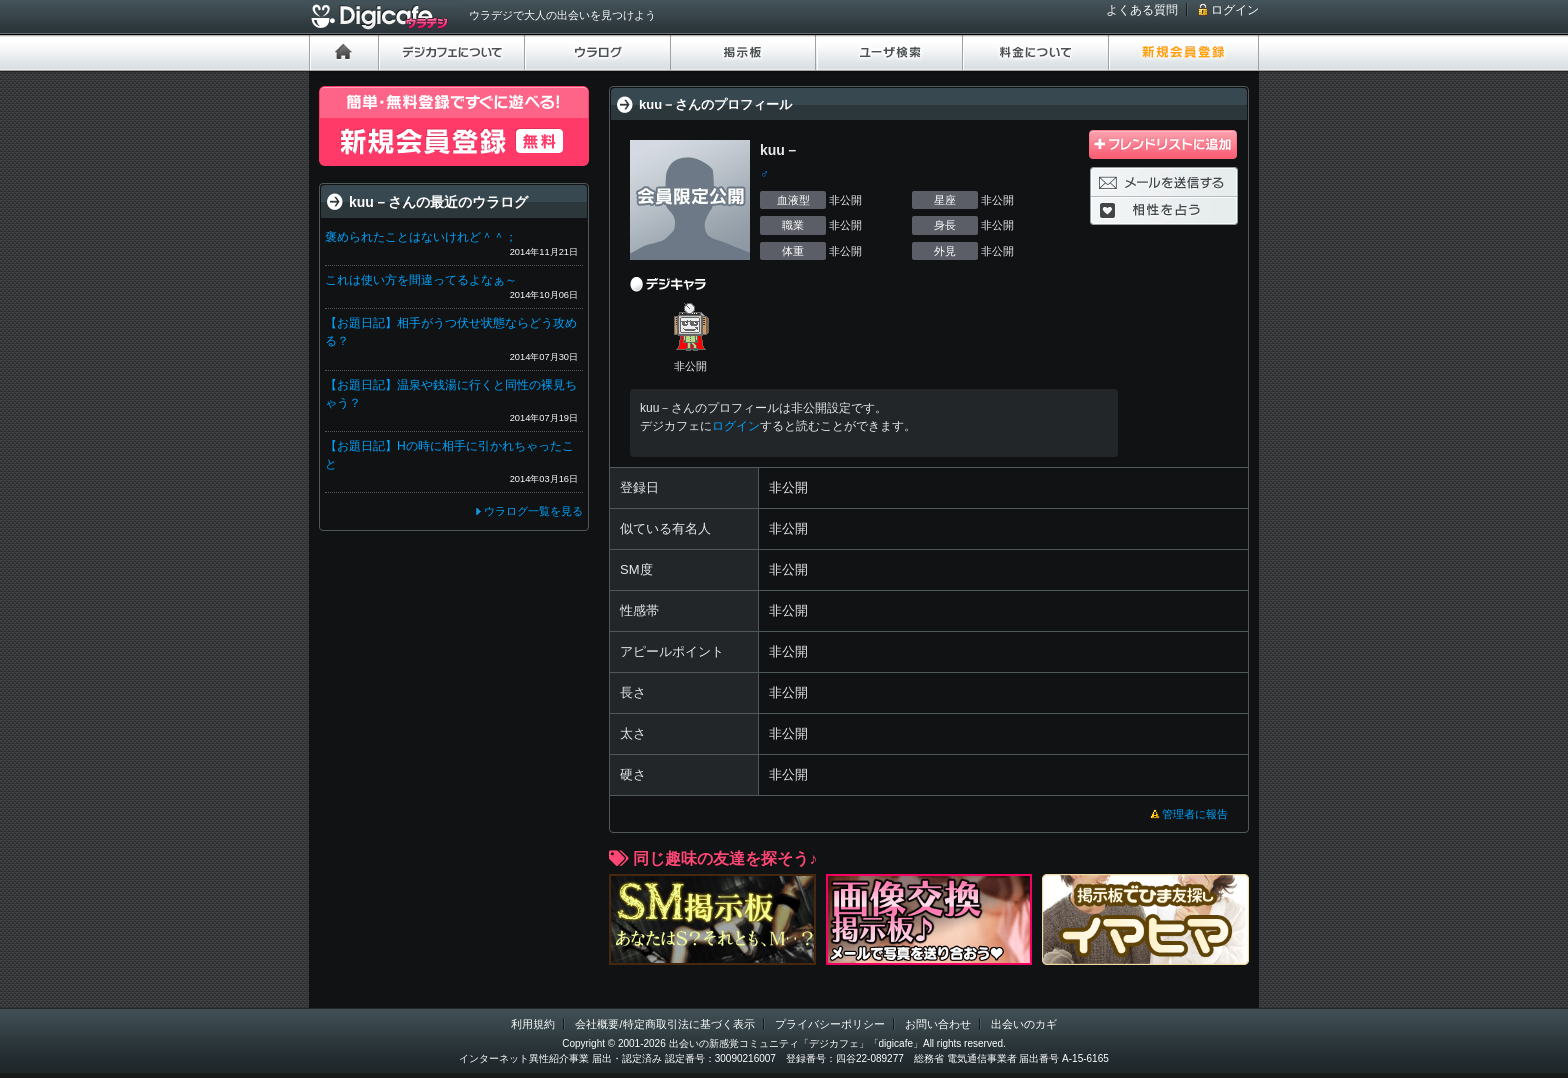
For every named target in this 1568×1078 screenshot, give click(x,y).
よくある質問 (1142, 10)
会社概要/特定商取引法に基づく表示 (664, 1024)
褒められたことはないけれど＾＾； (421, 237)
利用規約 (533, 1024)
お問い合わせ (938, 1024)
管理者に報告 (1195, 814)
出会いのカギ (1024, 1024)
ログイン (1235, 10)
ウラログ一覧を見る (533, 511)
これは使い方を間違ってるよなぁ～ (421, 280)
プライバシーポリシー (830, 1024)
